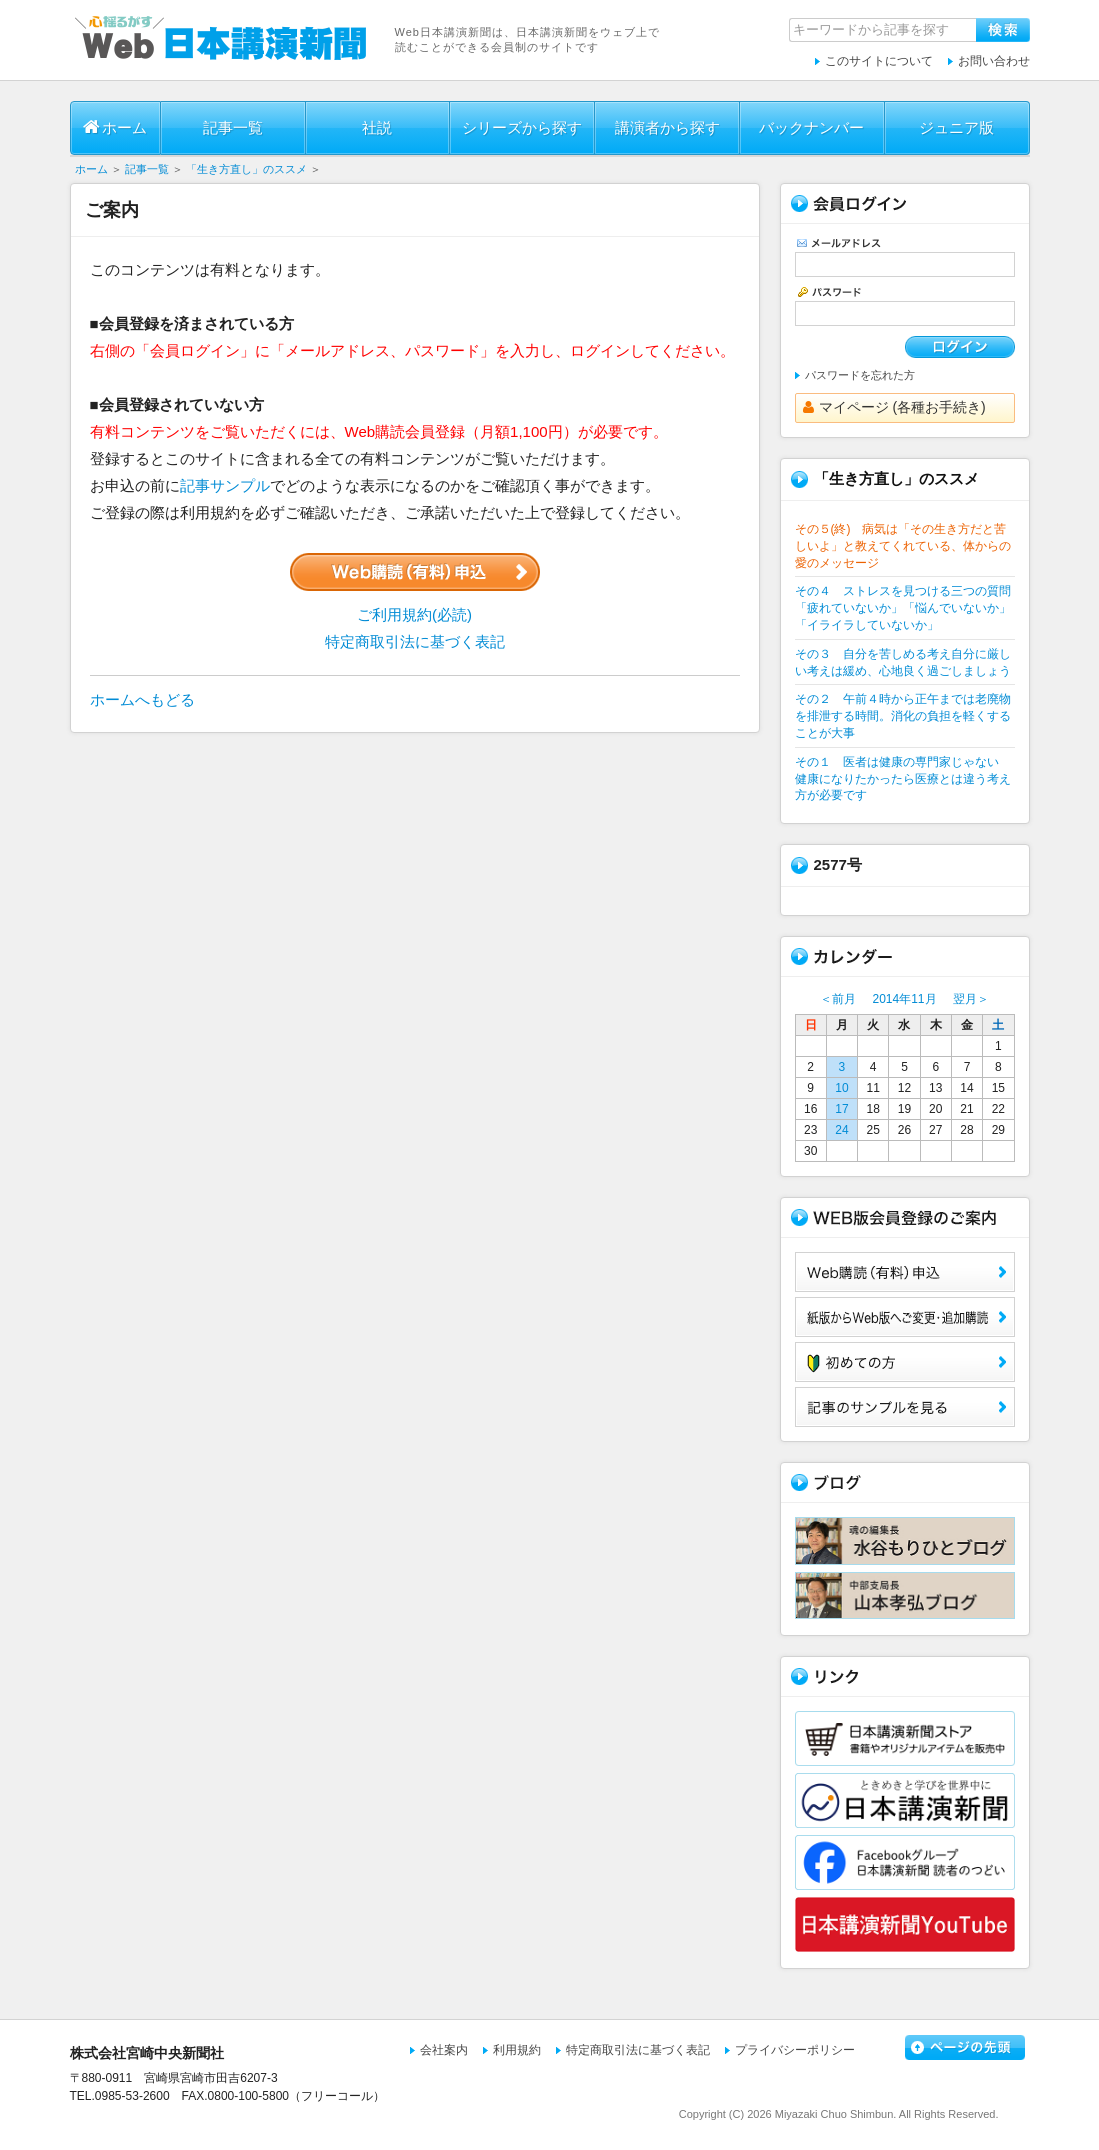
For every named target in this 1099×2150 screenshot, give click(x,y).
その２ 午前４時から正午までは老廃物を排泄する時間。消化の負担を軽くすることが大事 (903, 716)
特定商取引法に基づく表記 (415, 641)
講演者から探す (667, 127)
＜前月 (838, 999)
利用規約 (517, 2050)
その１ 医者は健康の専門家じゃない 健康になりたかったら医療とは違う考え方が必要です (903, 779)
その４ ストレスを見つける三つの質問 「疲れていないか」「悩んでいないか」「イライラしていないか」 (903, 608)
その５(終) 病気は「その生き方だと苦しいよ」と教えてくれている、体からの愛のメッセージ (903, 546)
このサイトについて (879, 61)
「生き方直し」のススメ (246, 169)
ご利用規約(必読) (414, 614)
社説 (377, 127)
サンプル (905, 1407)
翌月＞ (971, 999)
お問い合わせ (994, 61)
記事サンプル (225, 485)
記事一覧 (233, 127)
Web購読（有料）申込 (905, 1272)
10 (841, 1088)
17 (841, 1109)
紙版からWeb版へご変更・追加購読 (905, 1317)
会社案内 (444, 2050)
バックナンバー (811, 127)
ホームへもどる (142, 699)
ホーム (115, 127)
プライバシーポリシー (795, 2050)
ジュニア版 (956, 127)
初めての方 (905, 1362)
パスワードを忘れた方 (860, 375)
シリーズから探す (522, 127)
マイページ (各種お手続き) (894, 407)
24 (841, 1130)
